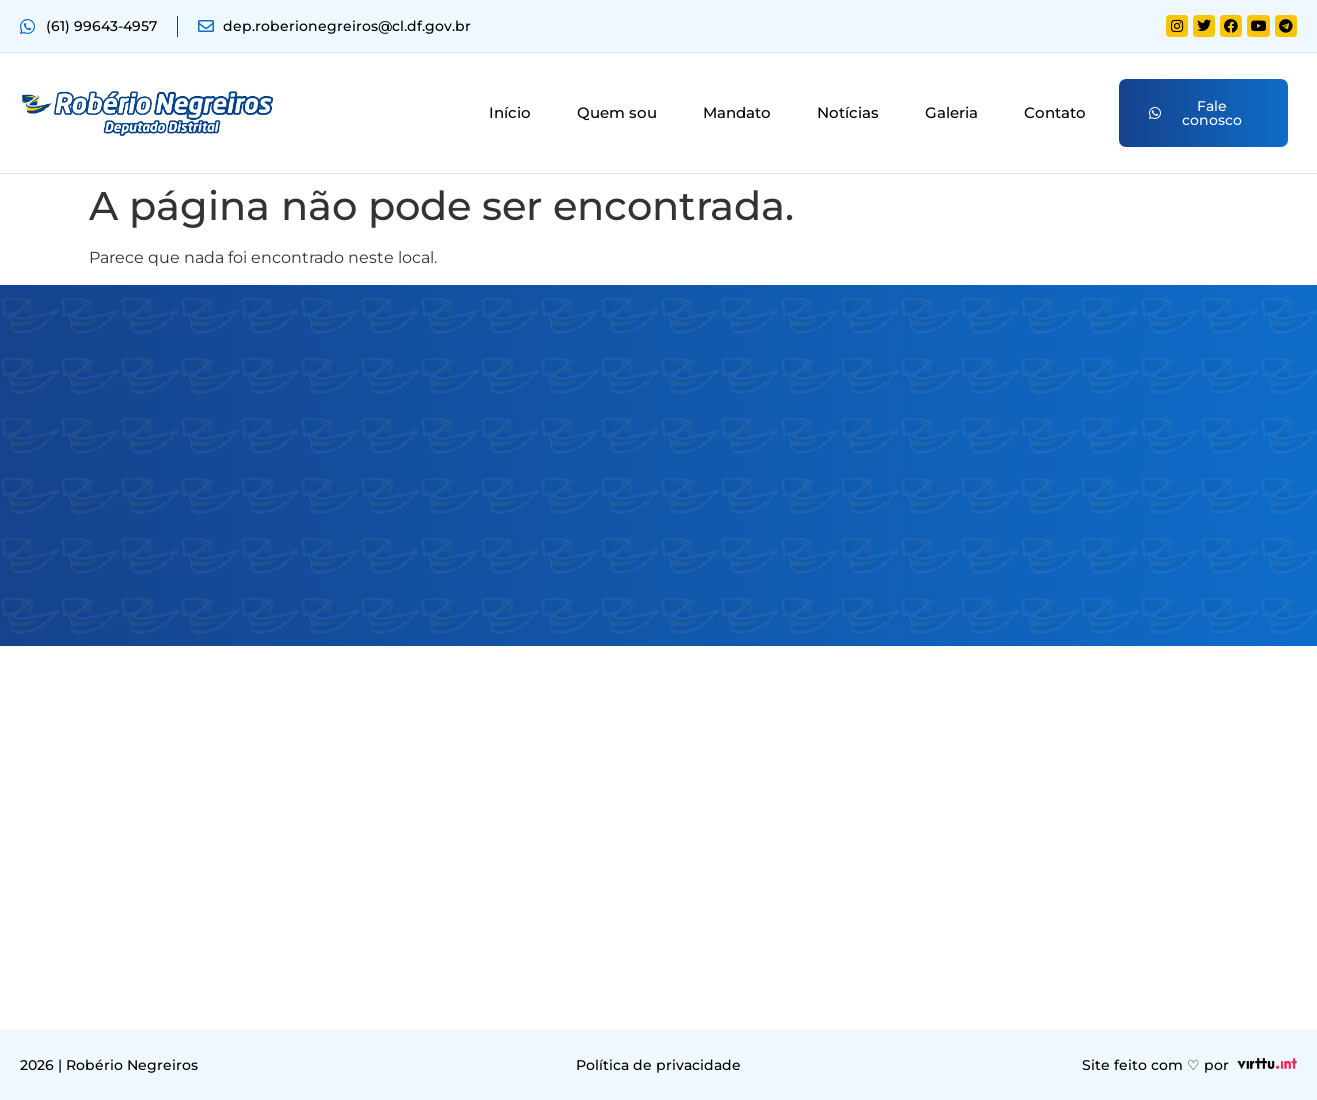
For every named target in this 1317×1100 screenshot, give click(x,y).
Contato (1055, 112)
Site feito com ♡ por (1155, 1065)
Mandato (737, 112)
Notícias (848, 112)
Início (510, 112)
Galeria (951, 112)
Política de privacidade (658, 1065)
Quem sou (617, 112)
